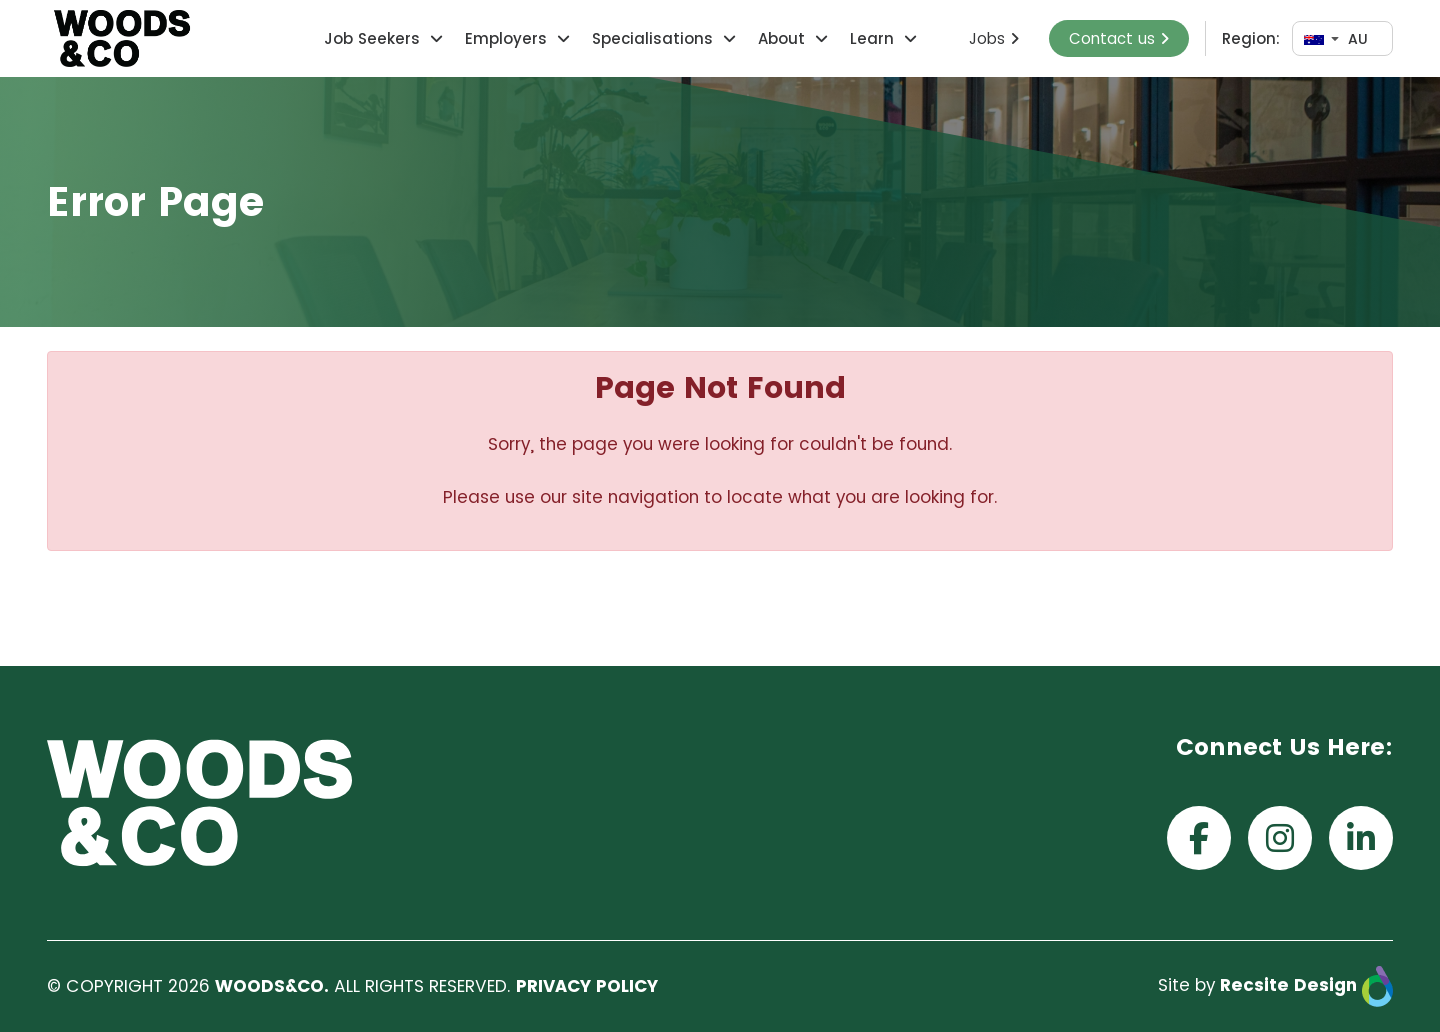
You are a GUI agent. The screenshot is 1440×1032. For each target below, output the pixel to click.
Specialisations (652, 38)
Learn (872, 38)
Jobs (994, 38)
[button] (434, 38)
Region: (1251, 38)
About (781, 38)
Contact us (1119, 38)
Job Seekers (372, 38)
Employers (506, 38)
